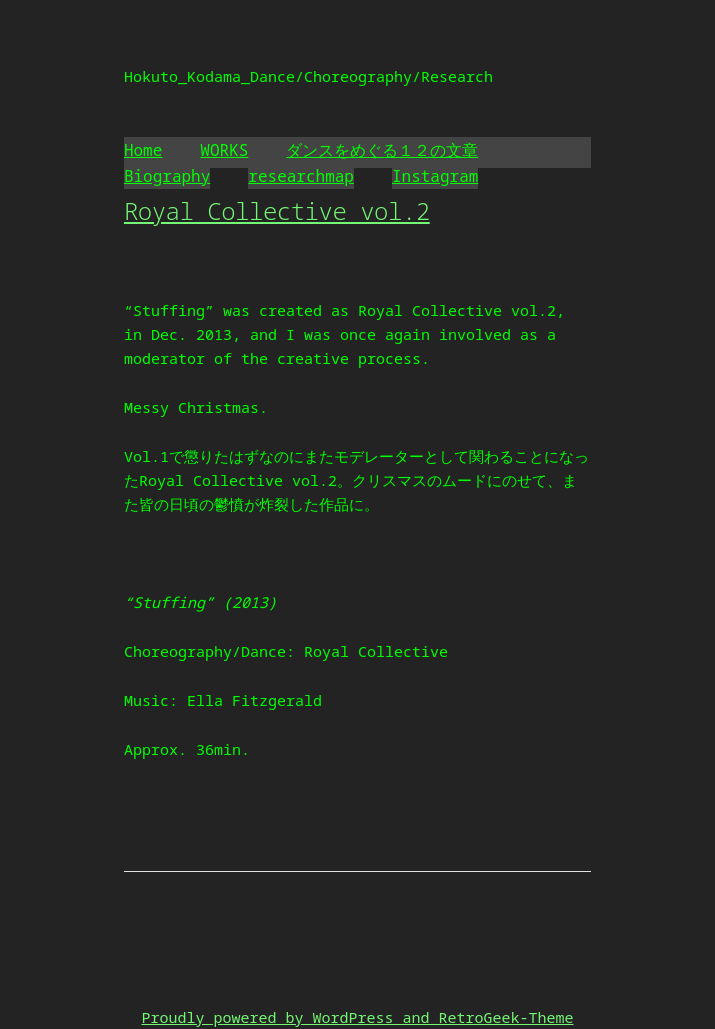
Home (143, 150)
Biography (167, 176)
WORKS (224, 150)
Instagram (435, 176)
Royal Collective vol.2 (277, 210)
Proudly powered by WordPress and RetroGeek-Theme (357, 1017)
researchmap (301, 176)
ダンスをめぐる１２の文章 (382, 150)
